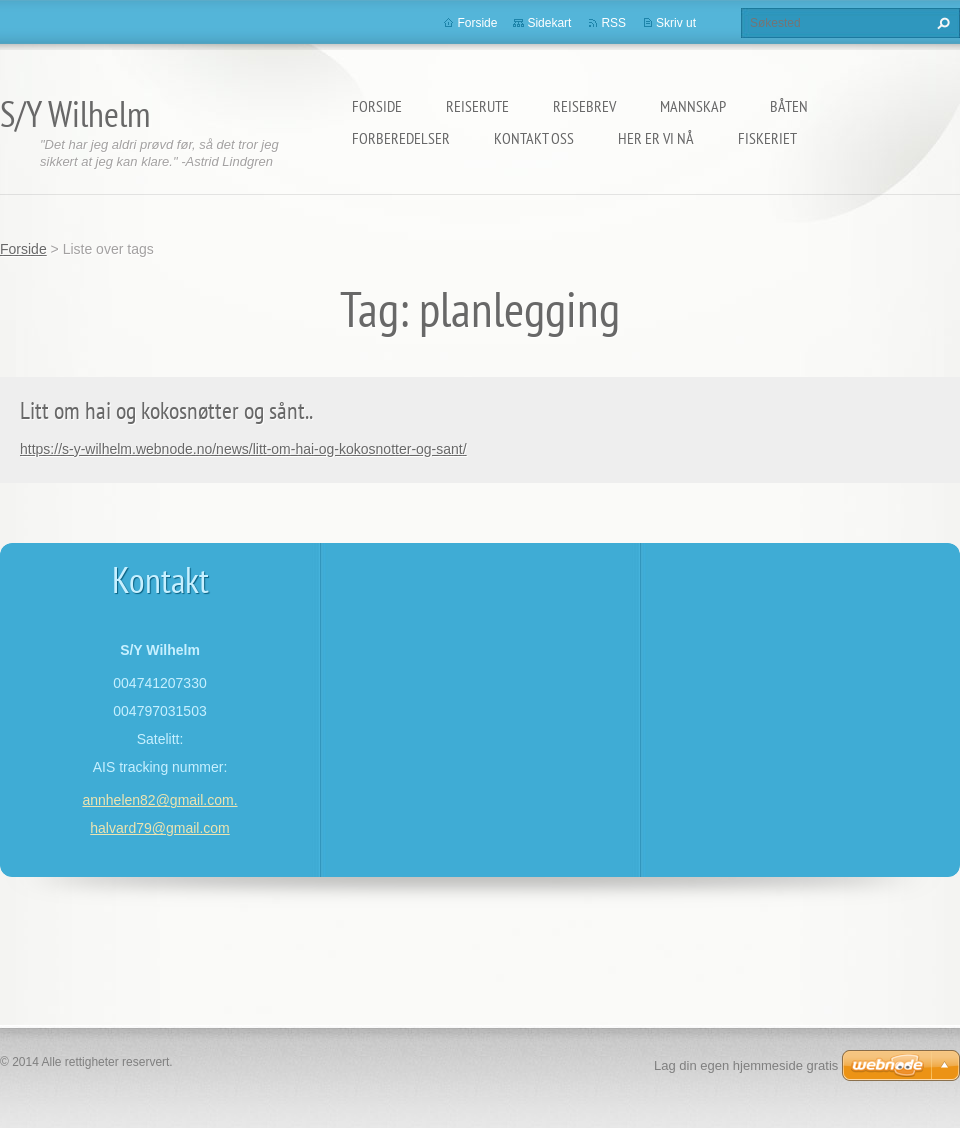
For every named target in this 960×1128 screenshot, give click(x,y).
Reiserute (477, 106)
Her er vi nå (656, 138)
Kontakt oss (534, 138)
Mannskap (693, 106)
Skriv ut (676, 23)
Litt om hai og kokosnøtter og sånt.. (166, 410)
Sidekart (549, 23)
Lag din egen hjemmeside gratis (746, 1065)
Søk (941, 23)
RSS (613, 23)
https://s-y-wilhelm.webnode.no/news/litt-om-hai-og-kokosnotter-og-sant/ (243, 449)
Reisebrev (584, 106)
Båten (789, 106)
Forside (377, 106)
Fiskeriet (767, 138)
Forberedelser (401, 138)
